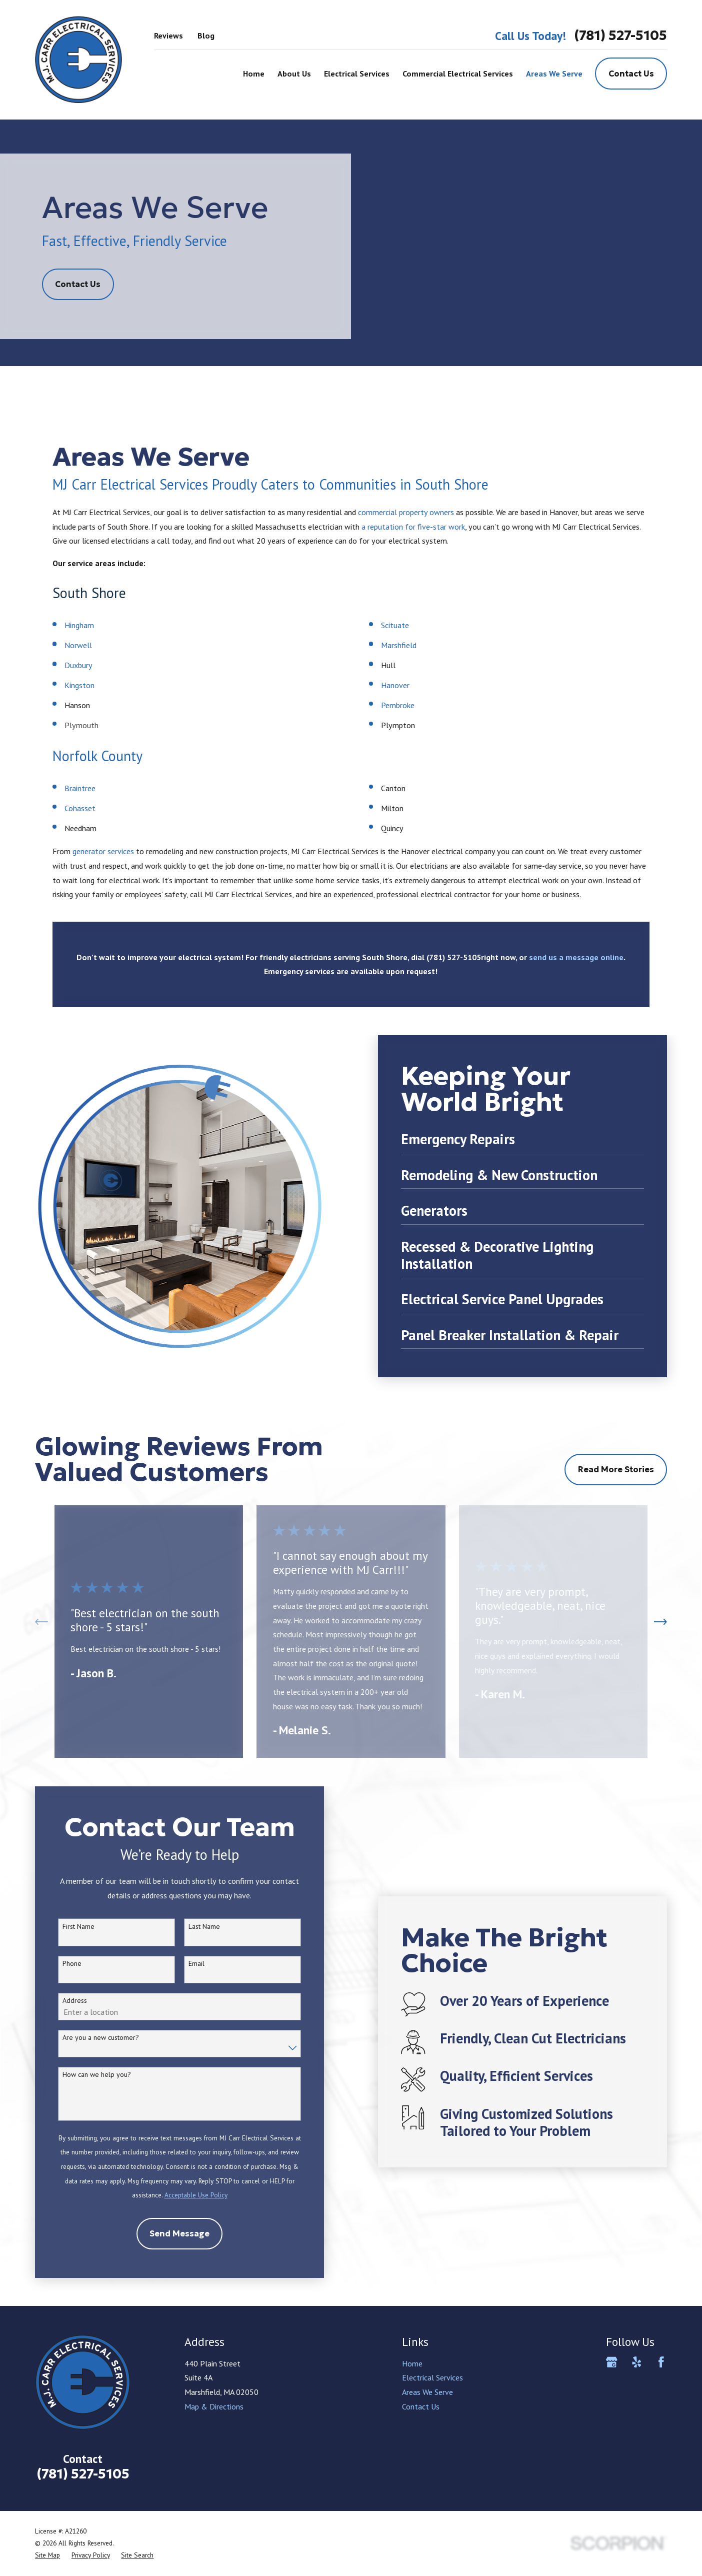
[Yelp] (636, 2362)
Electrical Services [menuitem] (357, 74)
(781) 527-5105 (620, 36)
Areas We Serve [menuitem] (554, 74)
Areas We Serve (427, 2392)
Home (412, 2363)
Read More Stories (616, 1469)
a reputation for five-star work (413, 527)
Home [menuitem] (253, 74)
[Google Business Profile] (612, 2362)
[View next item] (660, 1621)
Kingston (79, 685)
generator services (103, 851)
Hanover (395, 685)
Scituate (395, 625)
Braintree (81, 788)
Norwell (78, 645)
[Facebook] (661, 2362)
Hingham (79, 625)
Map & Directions (214, 2406)
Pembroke (397, 705)
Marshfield (398, 645)
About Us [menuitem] (294, 74)
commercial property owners (406, 512)
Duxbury (78, 665)
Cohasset (81, 808)
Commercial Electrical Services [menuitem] (457, 74)
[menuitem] (47, 2555)
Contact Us (631, 74)
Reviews (168, 36)
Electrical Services (432, 2377)
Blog (206, 36)
